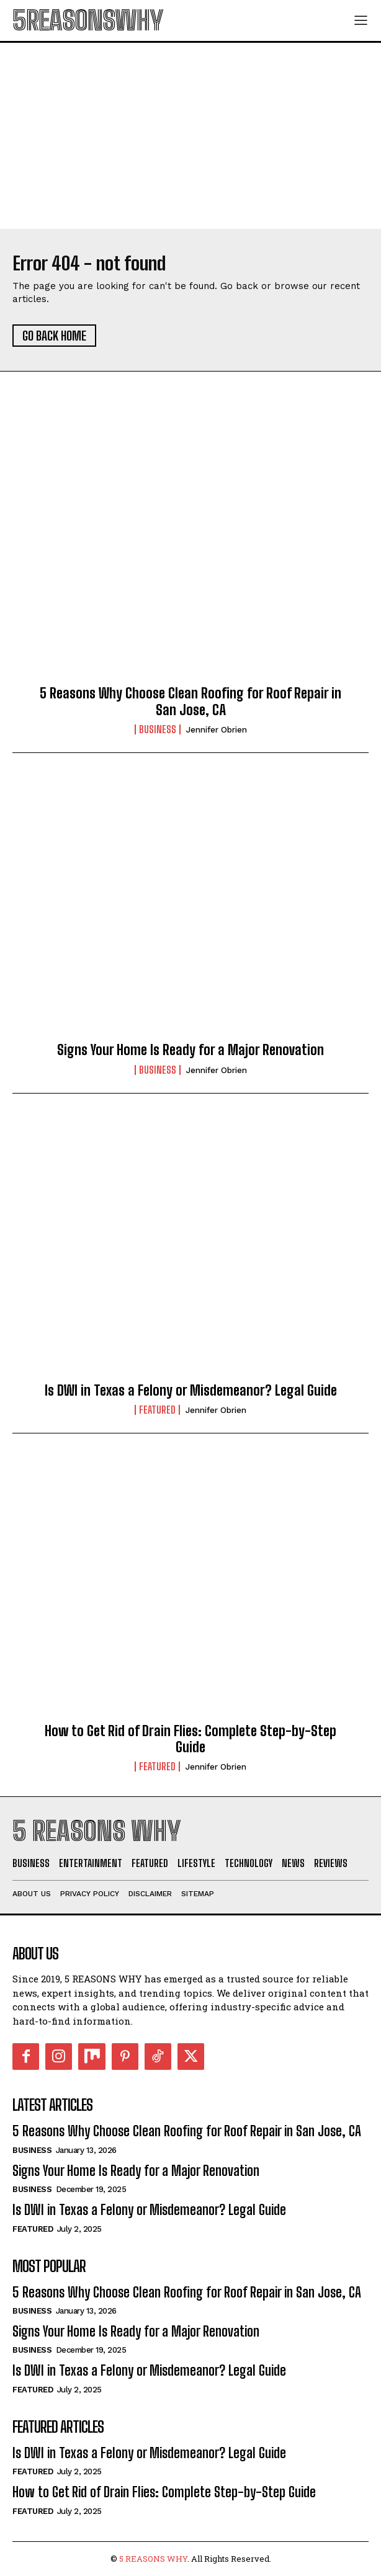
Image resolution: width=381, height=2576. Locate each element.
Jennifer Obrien (216, 729)
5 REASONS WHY (153, 2558)
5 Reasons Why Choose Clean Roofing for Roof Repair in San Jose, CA (190, 701)
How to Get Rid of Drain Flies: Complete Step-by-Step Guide (190, 1739)
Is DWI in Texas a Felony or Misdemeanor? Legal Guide (191, 1390)
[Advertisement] (190, 136)
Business (157, 729)
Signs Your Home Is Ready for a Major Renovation (190, 1049)
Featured (157, 1410)
